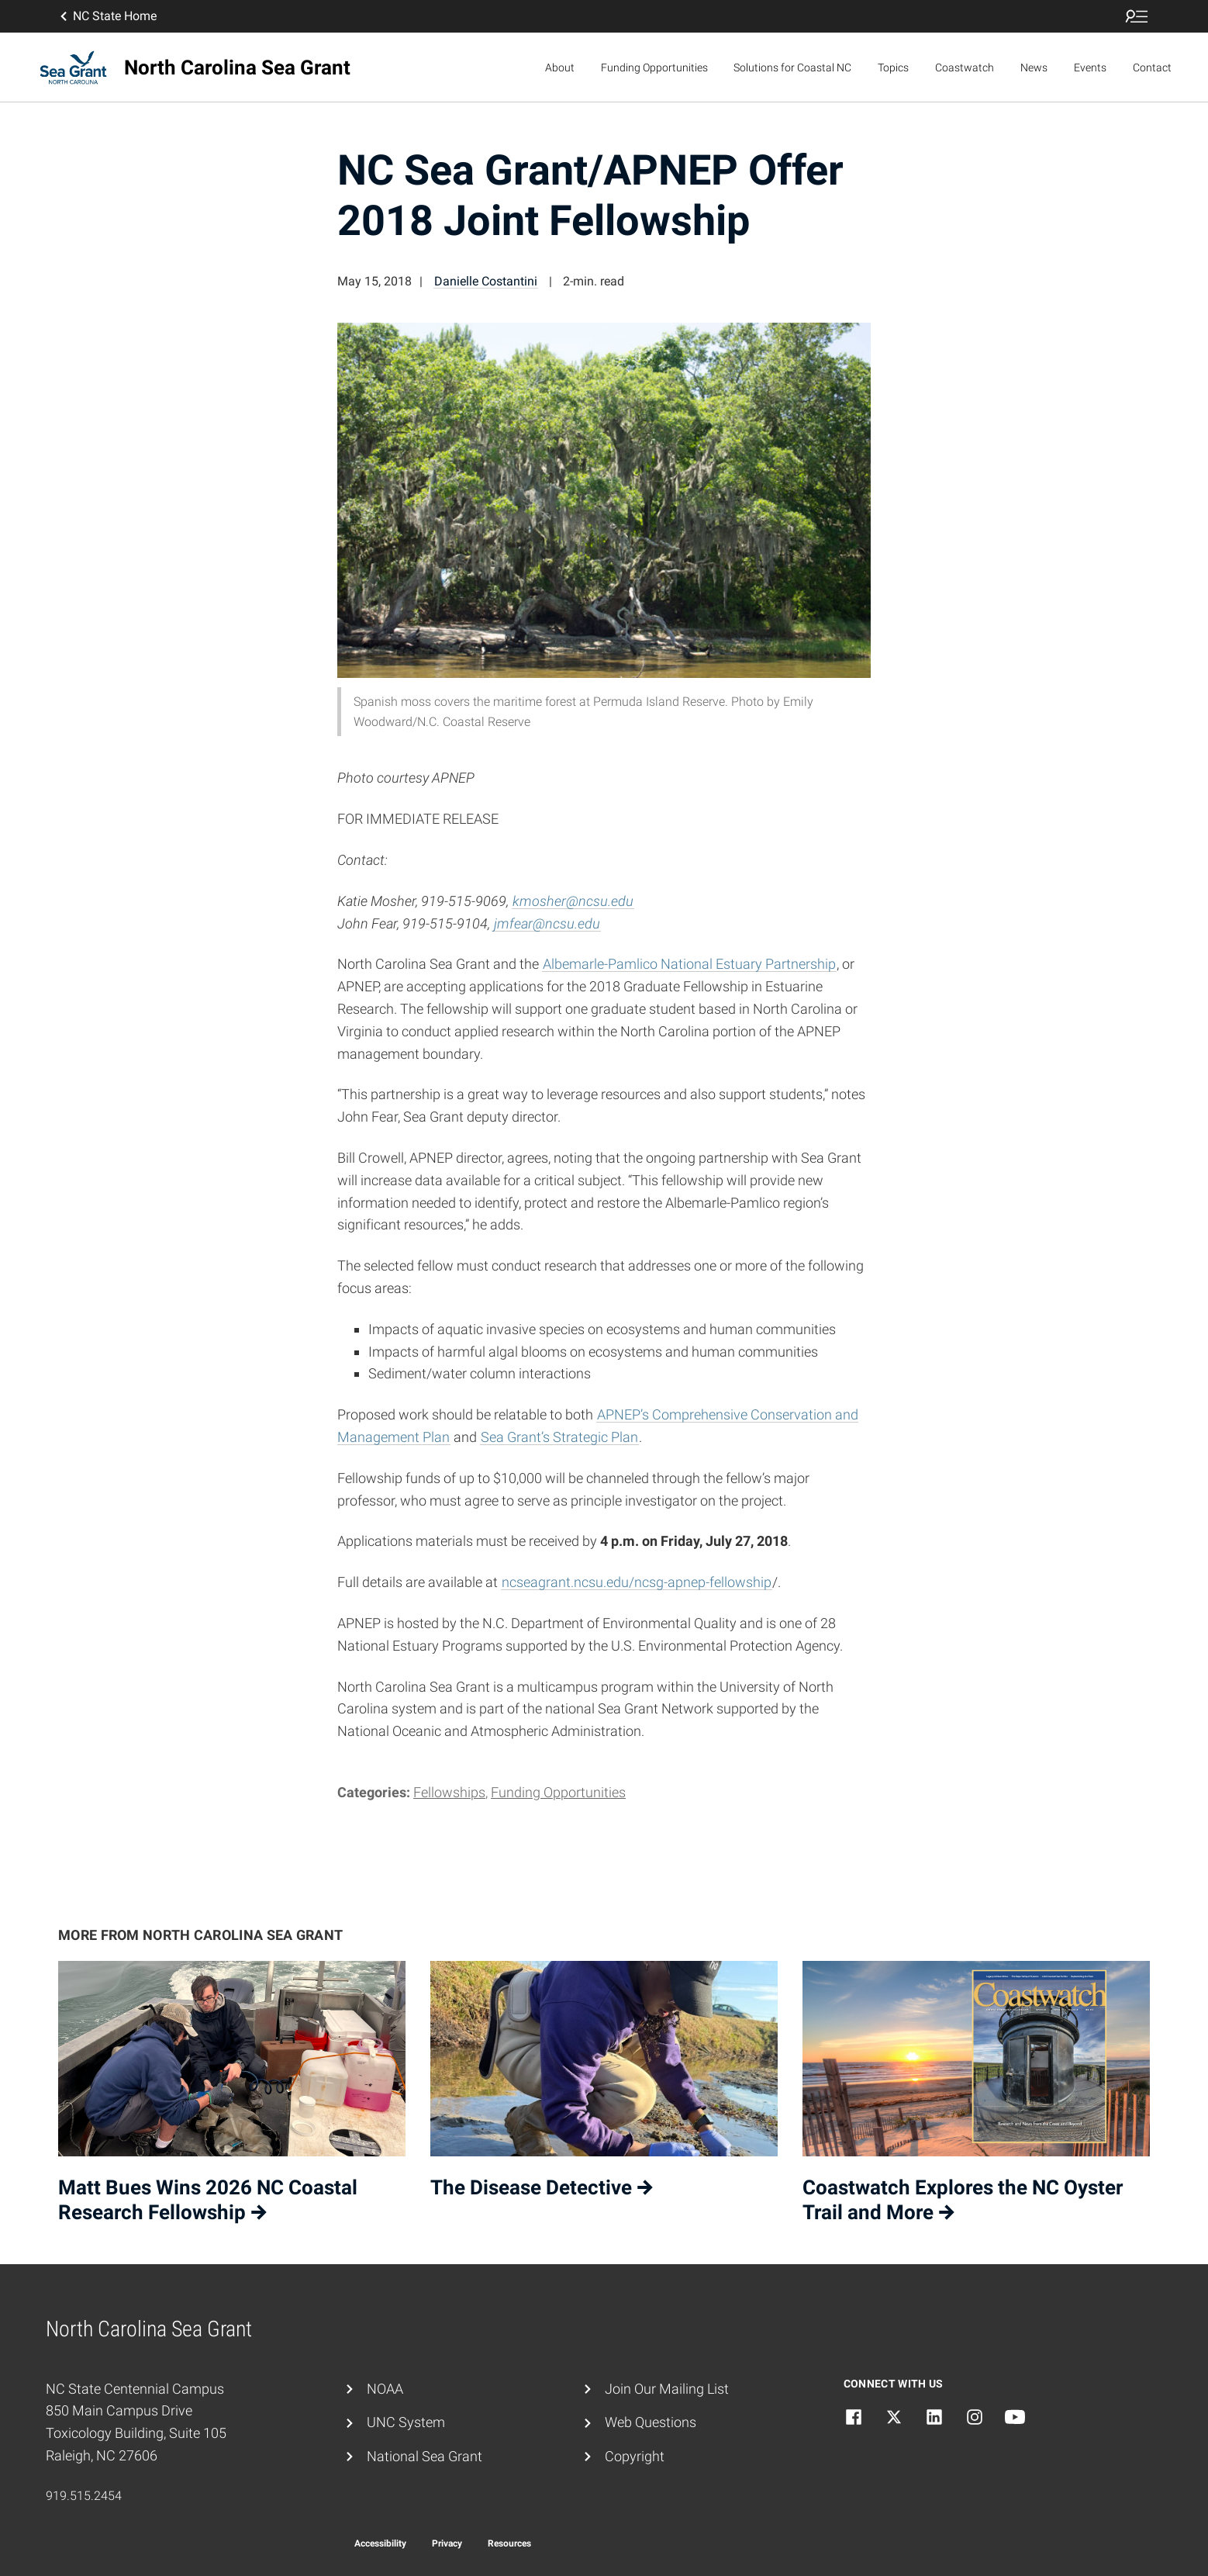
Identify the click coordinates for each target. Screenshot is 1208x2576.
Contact (1152, 67)
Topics (893, 67)
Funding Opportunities (654, 67)
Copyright (634, 2456)
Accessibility (380, 2543)
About (560, 67)
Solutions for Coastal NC (792, 67)
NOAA (385, 2389)
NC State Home (107, 16)
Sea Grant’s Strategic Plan (559, 1437)
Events (1090, 67)
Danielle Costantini (485, 281)
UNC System (406, 2422)
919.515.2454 (84, 2495)
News (1034, 67)
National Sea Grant (424, 2456)
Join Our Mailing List (667, 2389)
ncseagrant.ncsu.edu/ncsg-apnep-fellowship (636, 1582)
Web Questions (650, 2422)
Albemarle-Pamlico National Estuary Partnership (689, 964)
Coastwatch (964, 67)
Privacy (447, 2543)
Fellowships (449, 1792)
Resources (509, 2543)
